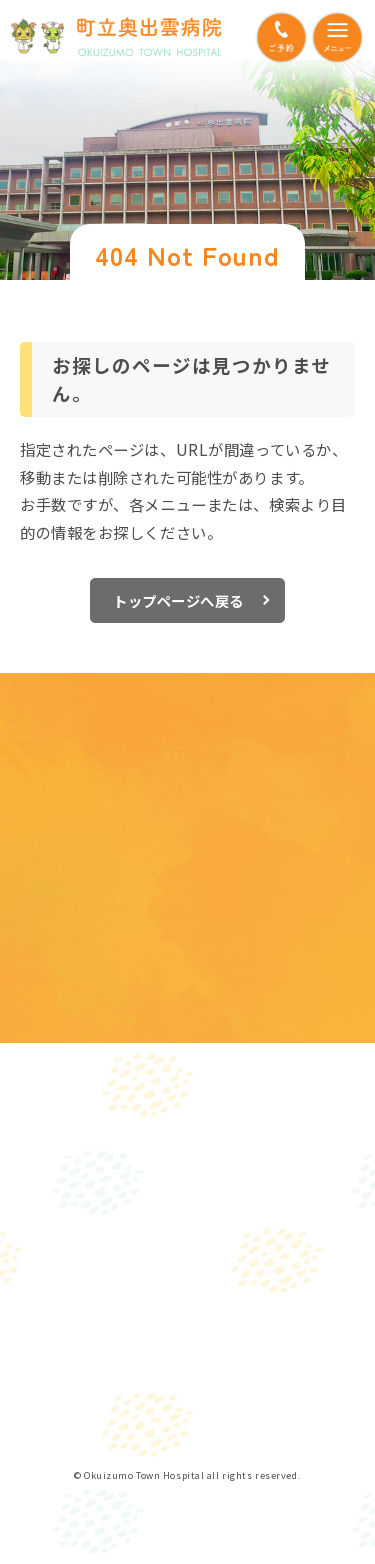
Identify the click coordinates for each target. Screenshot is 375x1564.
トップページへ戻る (178, 600)
